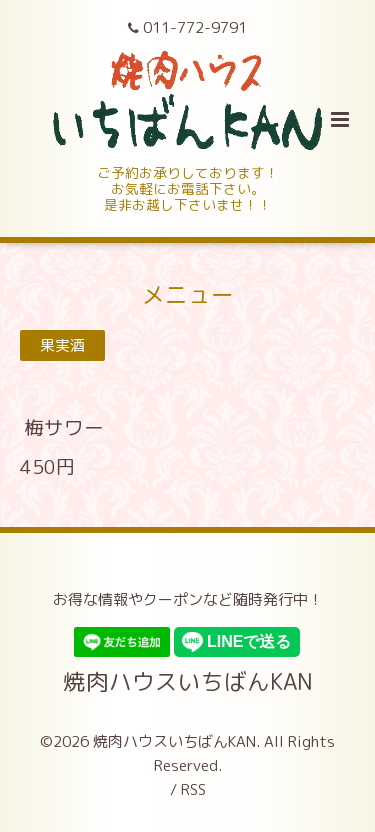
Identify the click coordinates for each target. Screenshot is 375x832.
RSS (193, 789)
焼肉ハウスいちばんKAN (188, 681)
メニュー (188, 293)
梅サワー (64, 427)
